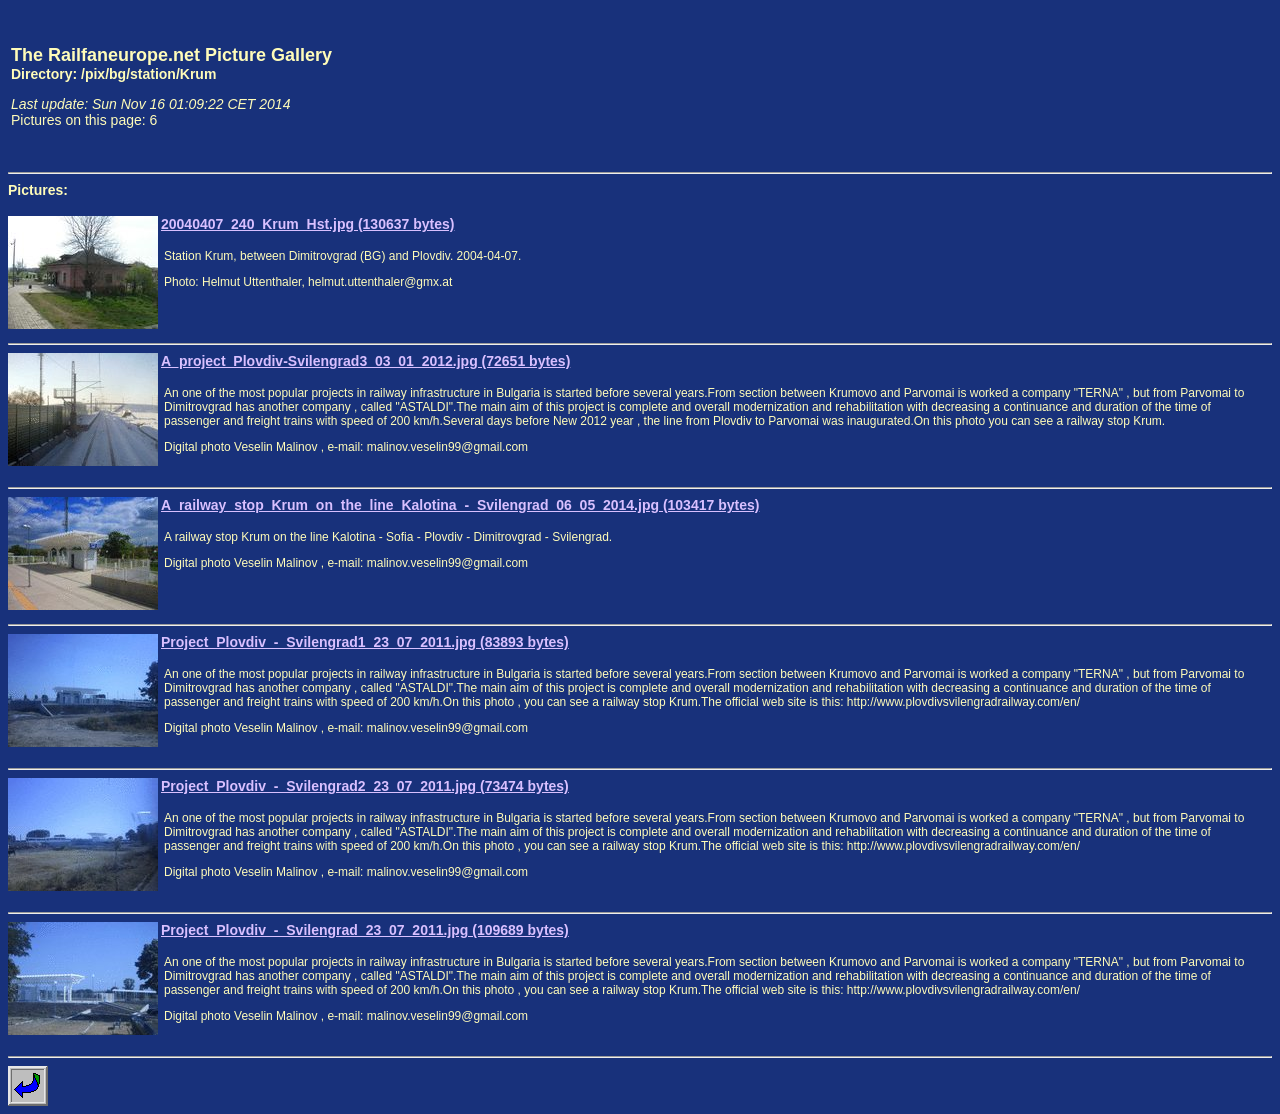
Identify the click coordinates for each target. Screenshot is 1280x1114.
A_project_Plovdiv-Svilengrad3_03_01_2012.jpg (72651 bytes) (365, 361)
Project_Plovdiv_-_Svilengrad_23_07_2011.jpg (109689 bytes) (365, 930)
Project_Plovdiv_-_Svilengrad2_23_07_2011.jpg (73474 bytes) (365, 786)
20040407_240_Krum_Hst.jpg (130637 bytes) (307, 224)
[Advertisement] (1179, 86)
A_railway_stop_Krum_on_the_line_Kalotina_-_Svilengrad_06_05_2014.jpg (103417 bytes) (460, 505)
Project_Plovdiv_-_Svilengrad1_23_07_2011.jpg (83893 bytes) (365, 642)
